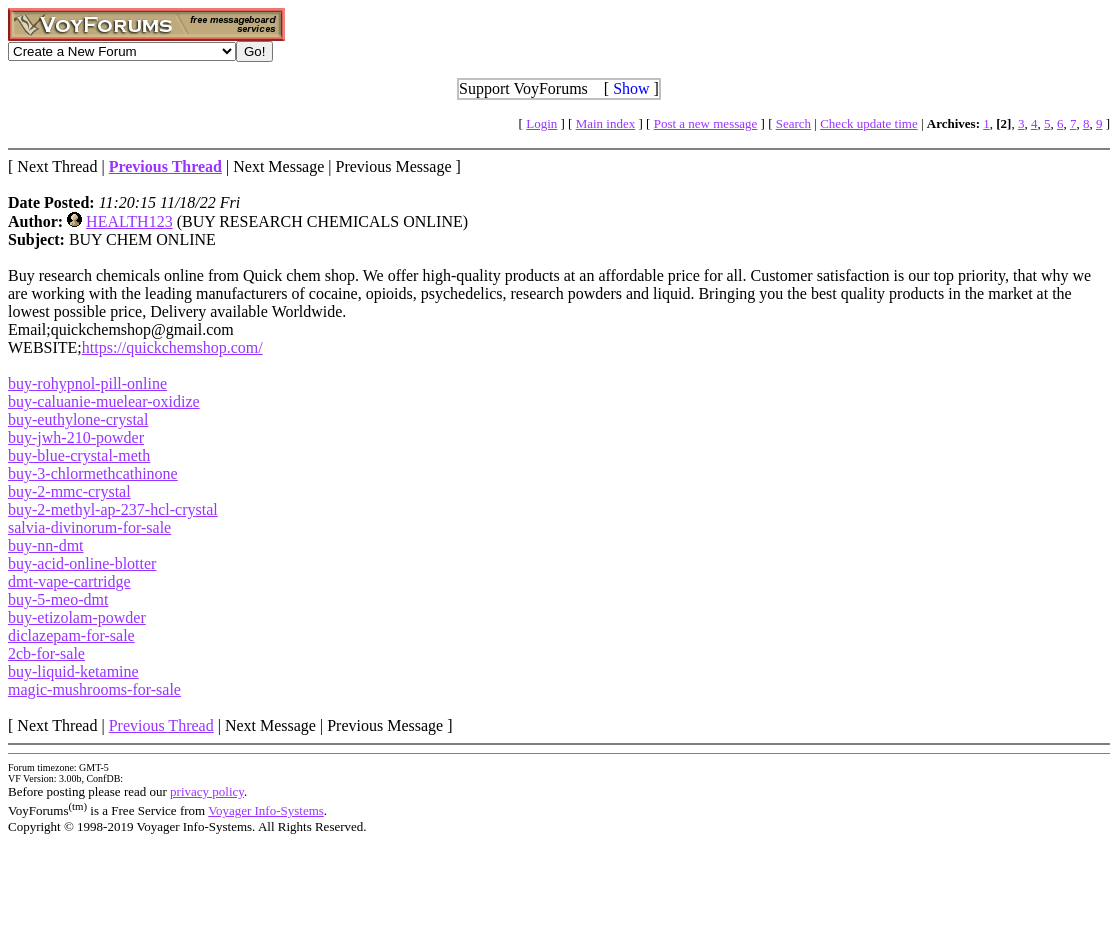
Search (793, 123)
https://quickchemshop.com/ (172, 347)
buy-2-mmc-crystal (69, 491)
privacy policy (207, 791)
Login (541, 123)
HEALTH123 (129, 221)
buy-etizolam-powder (77, 617)
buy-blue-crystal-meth (79, 455)
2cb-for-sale (46, 653)
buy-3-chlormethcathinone (93, 473)
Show (631, 88)
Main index (606, 123)
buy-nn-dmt (46, 545)
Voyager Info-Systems (266, 810)
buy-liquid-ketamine (73, 671)
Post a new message (706, 123)
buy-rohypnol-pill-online (87, 383)
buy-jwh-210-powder (76, 437)
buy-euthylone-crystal (78, 419)
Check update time (868, 123)
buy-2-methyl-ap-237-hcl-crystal (113, 509)
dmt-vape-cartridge (69, 581)
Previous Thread (161, 725)
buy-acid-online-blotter (82, 563)
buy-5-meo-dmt (58, 599)
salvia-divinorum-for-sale (89, 527)
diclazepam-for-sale (71, 635)
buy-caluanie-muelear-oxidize (104, 401)
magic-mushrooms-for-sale (94, 689)
